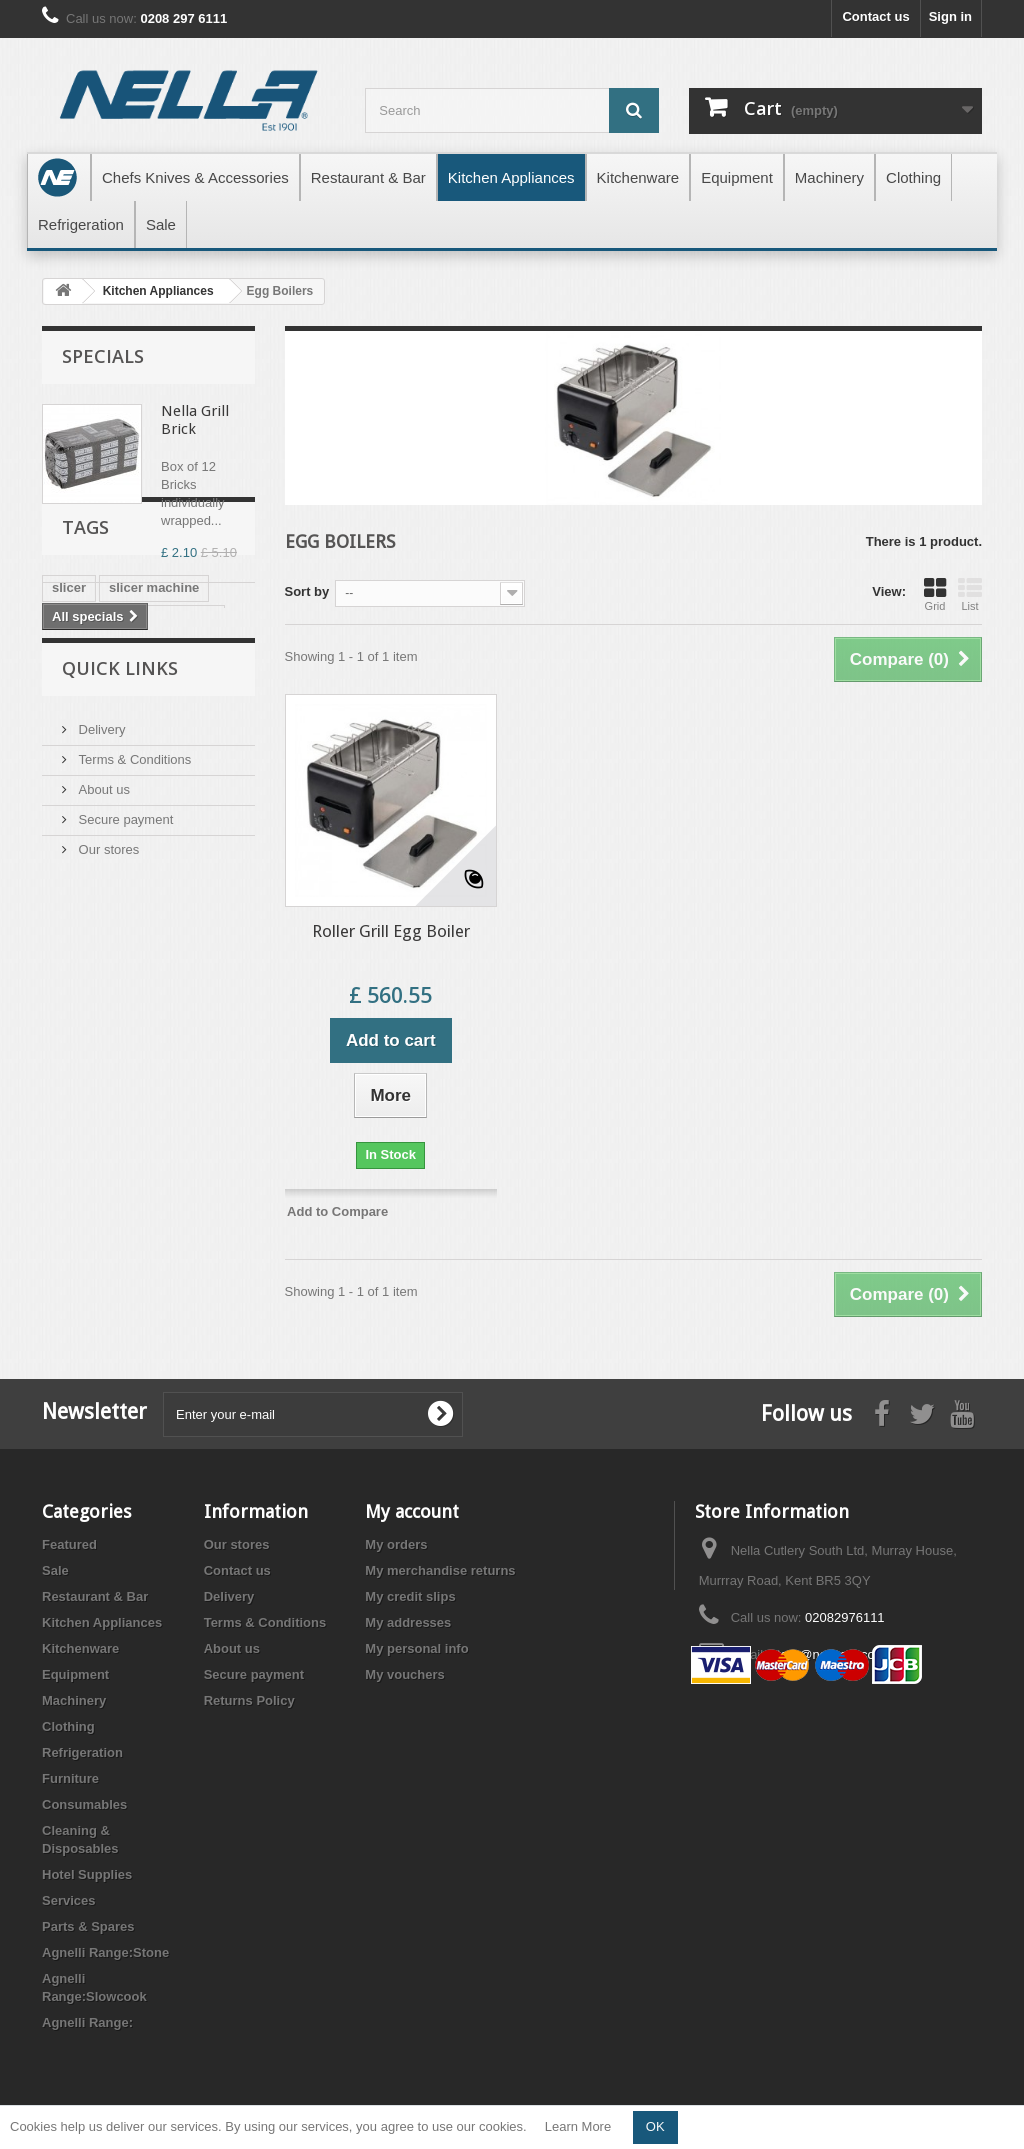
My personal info (416, 1648)
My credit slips (410, 1596)
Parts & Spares (88, 1926)
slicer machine (154, 750)
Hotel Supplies (87, 1874)
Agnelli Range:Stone (105, 1952)
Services (69, 1900)
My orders (396, 1544)
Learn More (578, 2126)
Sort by (307, 591)
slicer (69, 750)
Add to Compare (337, 1211)
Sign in (950, 16)
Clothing (68, 1726)
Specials (103, 356)
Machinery (74, 1700)
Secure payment (124, 1091)
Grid (935, 594)
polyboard (185, 810)
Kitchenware (80, 1648)
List (970, 594)
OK (655, 2126)
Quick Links (120, 948)
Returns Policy (249, 1700)
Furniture (70, 1778)
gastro (72, 810)
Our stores (107, 1121)
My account (412, 1511)
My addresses (408, 1622)
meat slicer (86, 780)
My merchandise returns (440, 1570)
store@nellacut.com (827, 1654)
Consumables (84, 1804)
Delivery (100, 1001)
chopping (140, 840)
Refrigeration (82, 1752)
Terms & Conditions (133, 1031)
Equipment (75, 1674)
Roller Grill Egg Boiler (391, 931)
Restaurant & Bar (95, 1596)
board (70, 840)
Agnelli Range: (87, 2022)
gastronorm (179, 780)
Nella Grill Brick (195, 420)
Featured (69, 1544)
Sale (55, 1570)
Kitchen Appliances (102, 1622)
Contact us (875, 16)
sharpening (87, 870)
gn (123, 810)
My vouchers (404, 1674)
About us (102, 1061)
